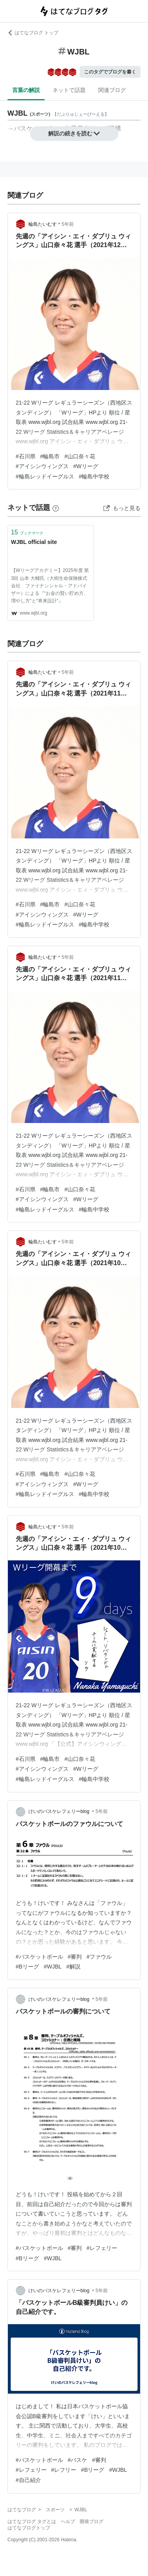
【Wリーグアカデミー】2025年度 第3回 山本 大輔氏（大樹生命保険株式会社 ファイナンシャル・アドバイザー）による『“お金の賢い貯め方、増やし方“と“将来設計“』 (50, 586)
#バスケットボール (39, 1957)
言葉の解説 (26, 90)
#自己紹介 (28, 2480)
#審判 (75, 1957)
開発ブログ (91, 2521)
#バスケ (78, 2460)
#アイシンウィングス (42, 466)
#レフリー (64, 2470)
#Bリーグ (27, 1966)
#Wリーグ (85, 466)
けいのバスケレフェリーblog (59, 1811)
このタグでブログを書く (110, 72)
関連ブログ (112, 90)
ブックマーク (27, 532)
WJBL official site (34, 542)
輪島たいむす (42, 224)
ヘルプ (68, 2521)
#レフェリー (101, 2248)
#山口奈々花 (79, 456)
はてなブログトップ (28, 2528)
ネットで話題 (69, 90)
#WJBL (53, 1966)
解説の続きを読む (74, 133)
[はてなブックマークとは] (55, 508)
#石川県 (26, 456)
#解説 (73, 1966)
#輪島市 (50, 456)
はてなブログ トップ (32, 33)
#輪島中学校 (94, 476)
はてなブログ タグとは (31, 2521)
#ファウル (99, 1957)
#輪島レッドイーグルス (45, 476)
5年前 (68, 224)
